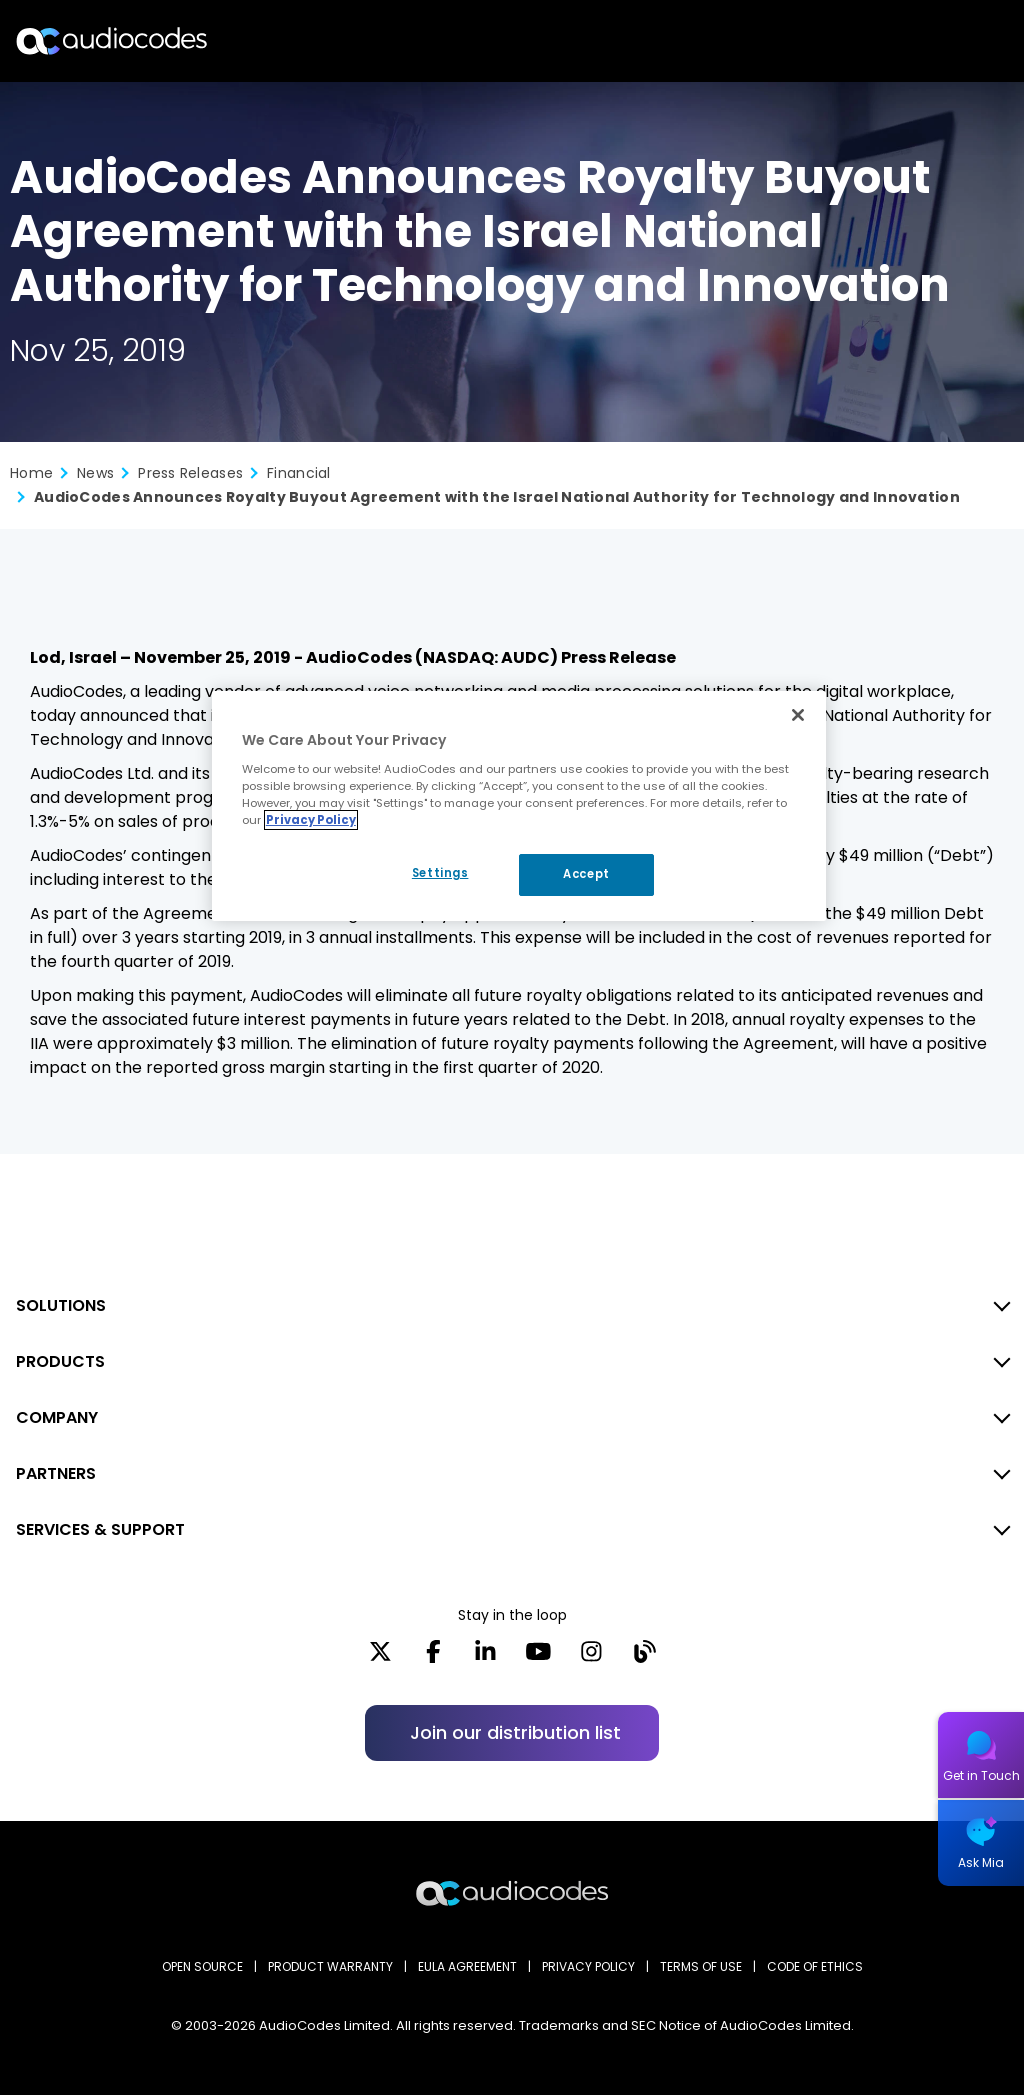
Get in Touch (981, 1775)
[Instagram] (591, 1658)
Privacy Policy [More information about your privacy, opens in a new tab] (311, 820)
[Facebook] (433, 1658)
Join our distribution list (515, 1732)
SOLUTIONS (61, 1305)
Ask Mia (981, 1862)
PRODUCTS (60, 1361)
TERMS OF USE (701, 1966)
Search (922, 41)
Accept (586, 874)
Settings (440, 873)
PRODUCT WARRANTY (330, 1966)
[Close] (798, 715)
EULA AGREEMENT (467, 1966)
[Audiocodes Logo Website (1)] (112, 40)
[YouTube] (538, 1658)
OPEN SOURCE (202, 1966)
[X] (380, 1658)
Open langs (957, 41)
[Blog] (644, 1658)
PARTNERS (56, 1473)
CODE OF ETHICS (815, 1966)
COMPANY (57, 1417)
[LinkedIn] (485, 1658)
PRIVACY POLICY (588, 1966)
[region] (519, 806)
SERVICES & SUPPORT (100, 1529)
